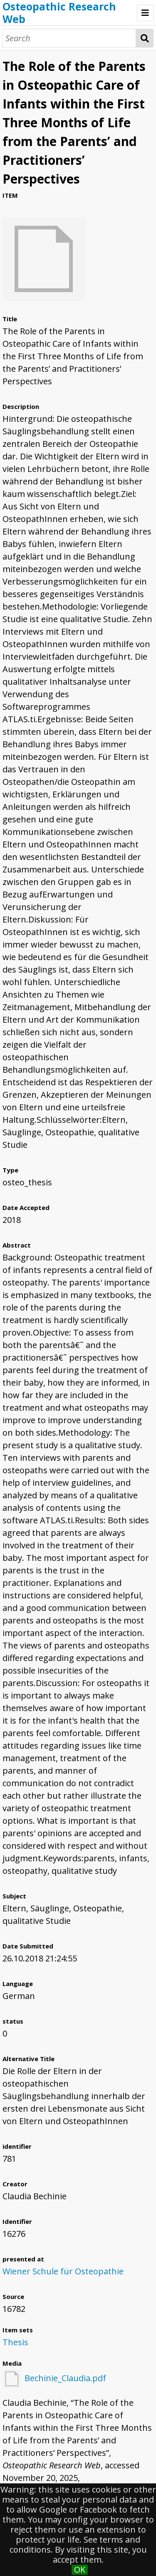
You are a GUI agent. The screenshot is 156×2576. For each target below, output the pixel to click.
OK (79, 2570)
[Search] (69, 38)
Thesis (15, 2342)
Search (144, 38)
